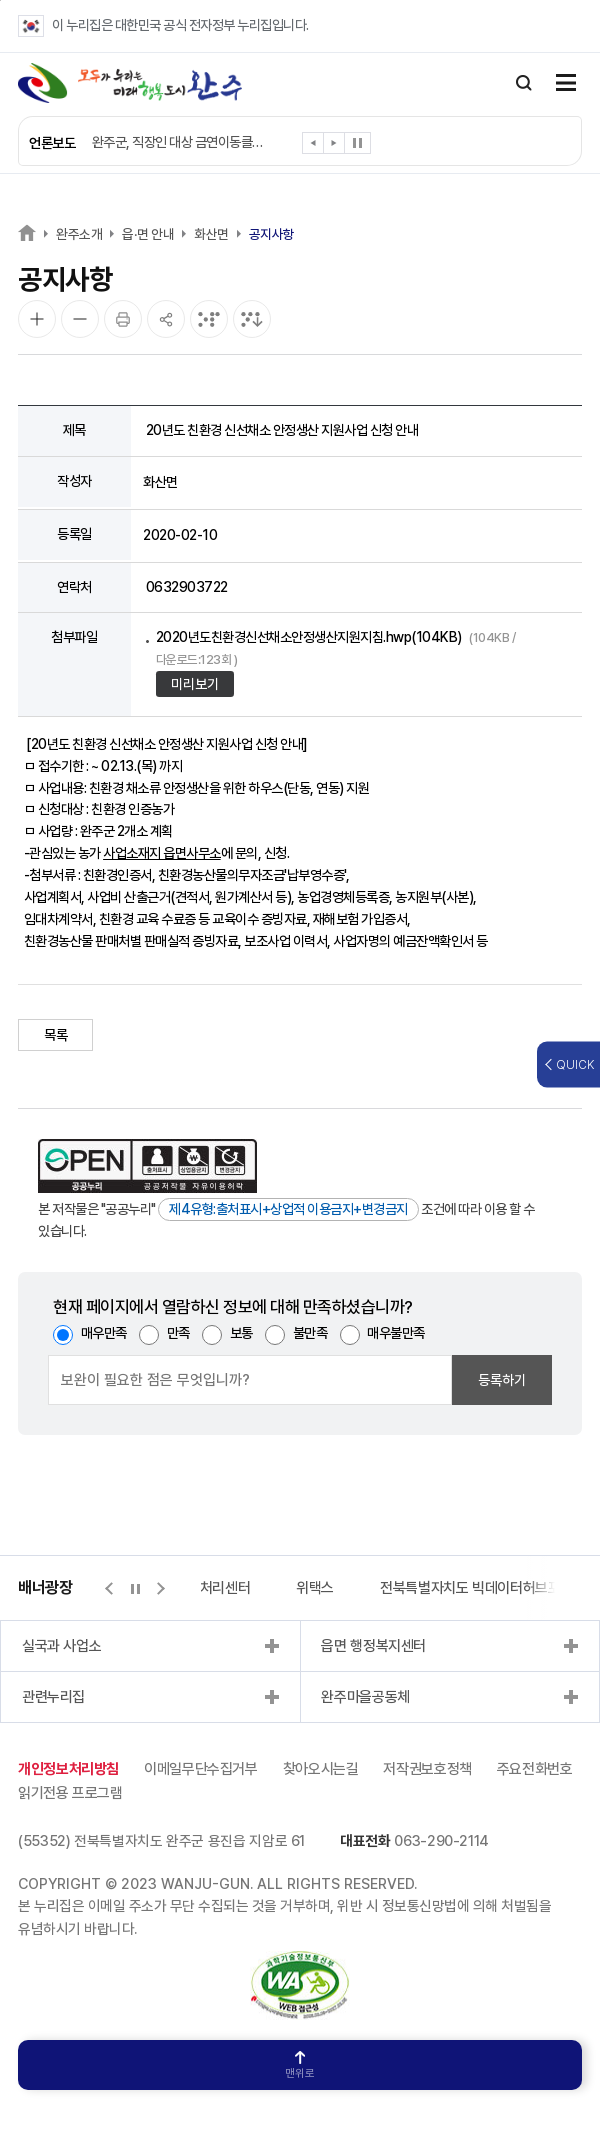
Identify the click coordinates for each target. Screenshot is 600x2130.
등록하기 (502, 1380)
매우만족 (104, 1333)
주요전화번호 (535, 1769)
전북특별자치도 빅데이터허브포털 (476, 1588)
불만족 (310, 1333)
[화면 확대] (37, 319)
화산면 (211, 234)
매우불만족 (396, 1333)
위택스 (315, 1588)
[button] (313, 146)
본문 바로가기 (0, 0)
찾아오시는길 (321, 1769)
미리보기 (195, 684)
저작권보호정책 (427, 1769)
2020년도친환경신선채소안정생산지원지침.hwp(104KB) (336, 648)
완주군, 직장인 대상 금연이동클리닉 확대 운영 (182, 142)
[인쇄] (123, 319)
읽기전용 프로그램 (70, 1793)
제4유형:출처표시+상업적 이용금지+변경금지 (288, 1209)
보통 (241, 1333)
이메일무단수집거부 (201, 1769)
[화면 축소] (80, 319)
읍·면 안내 (148, 234)
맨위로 (300, 2065)
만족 (178, 1333)
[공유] (166, 319)
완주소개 (79, 234)
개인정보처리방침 (68, 1769)
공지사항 (272, 234)
